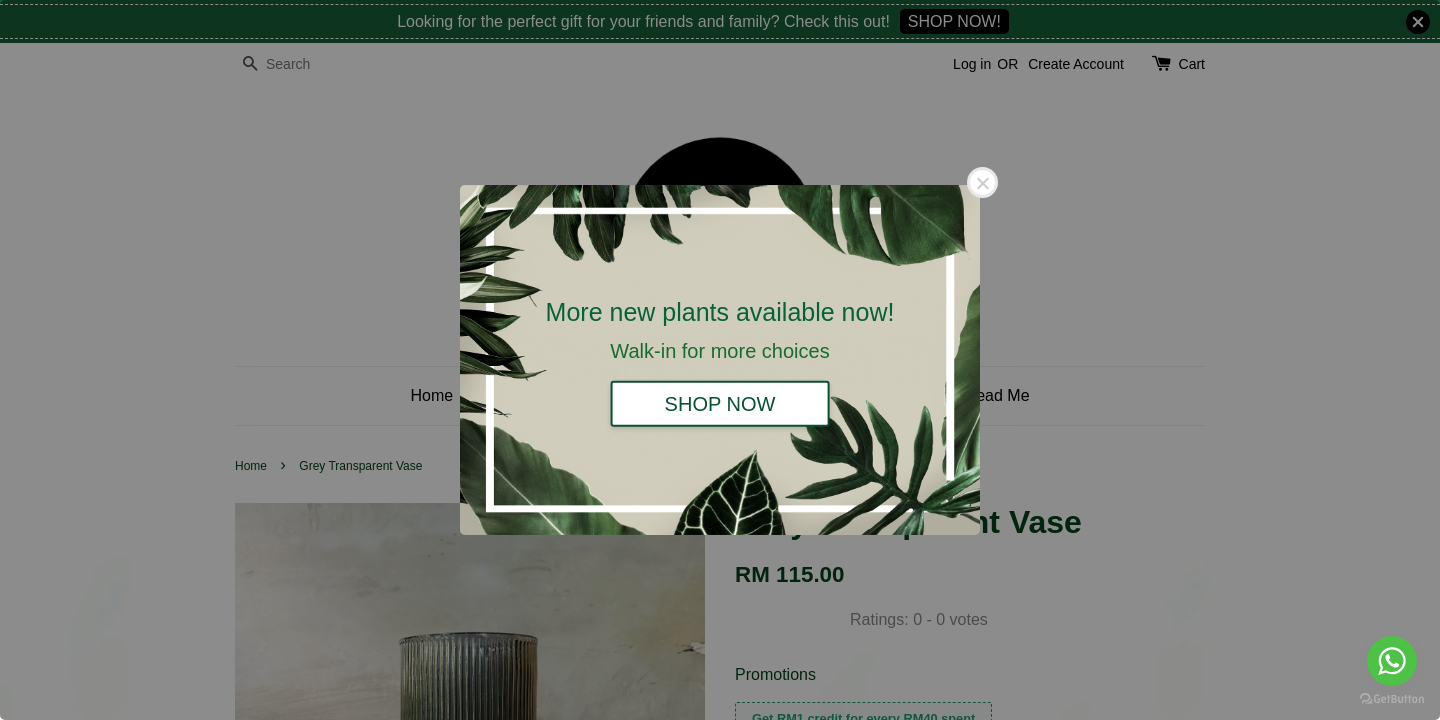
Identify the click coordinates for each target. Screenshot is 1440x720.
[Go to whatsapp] (1392, 661)
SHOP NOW (720, 403)
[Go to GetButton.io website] (1392, 699)
